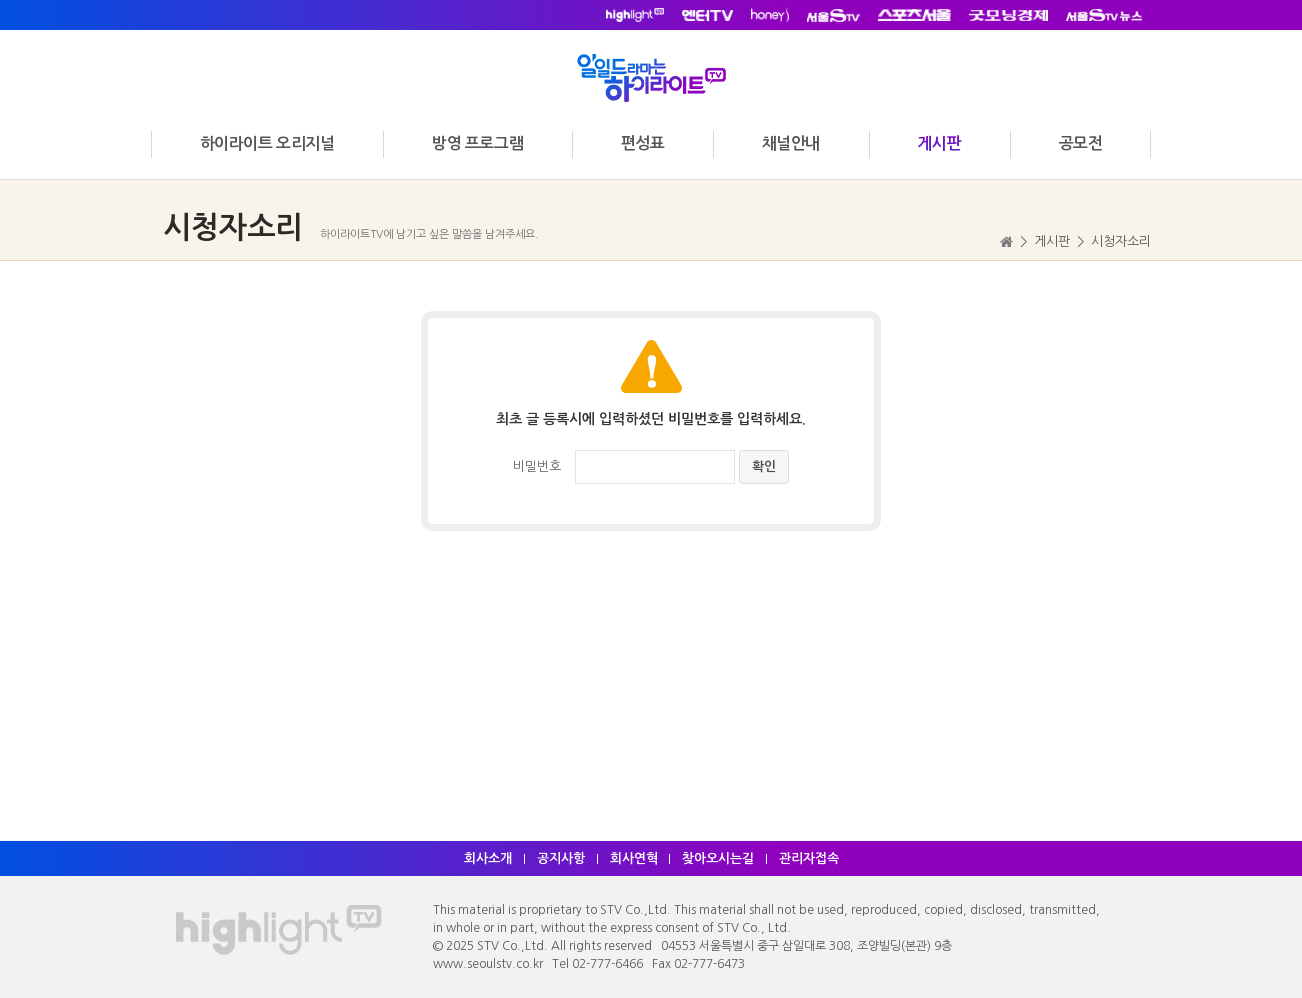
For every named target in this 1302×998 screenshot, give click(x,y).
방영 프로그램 (477, 143)
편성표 (643, 143)
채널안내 (791, 143)
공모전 (1081, 143)
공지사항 (561, 858)
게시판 (939, 143)
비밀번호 (537, 466)
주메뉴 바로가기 (0, 0)
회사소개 (488, 858)
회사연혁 (634, 858)
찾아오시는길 (719, 858)
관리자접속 (810, 858)
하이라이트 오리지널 (267, 143)
